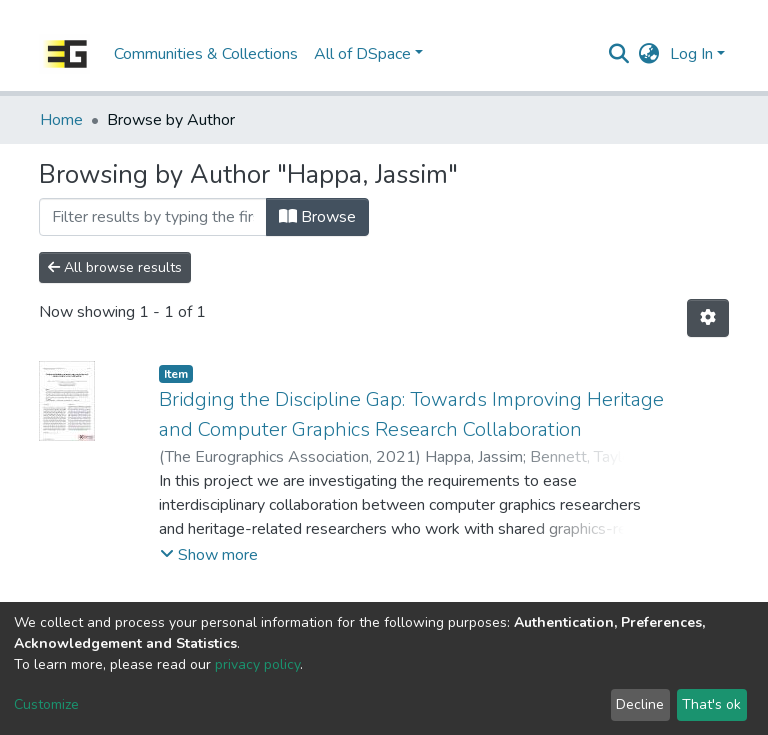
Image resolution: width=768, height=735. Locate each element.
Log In (691, 54)
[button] (649, 54)
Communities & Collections (206, 54)
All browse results (115, 267)
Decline (640, 704)
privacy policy (257, 664)
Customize (46, 704)
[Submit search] (619, 54)
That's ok (711, 704)
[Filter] (153, 217)
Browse (317, 217)
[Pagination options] (708, 318)
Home (61, 120)
